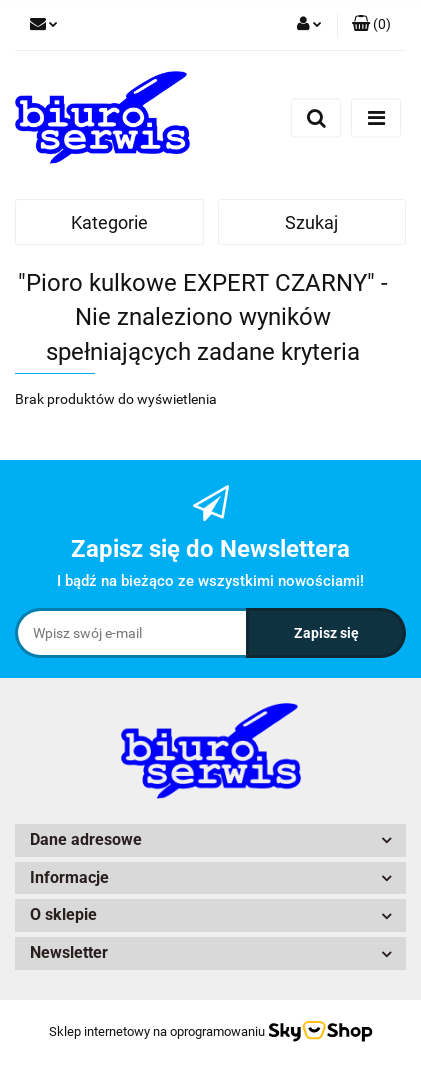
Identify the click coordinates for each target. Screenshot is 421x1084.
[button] (371, 25)
